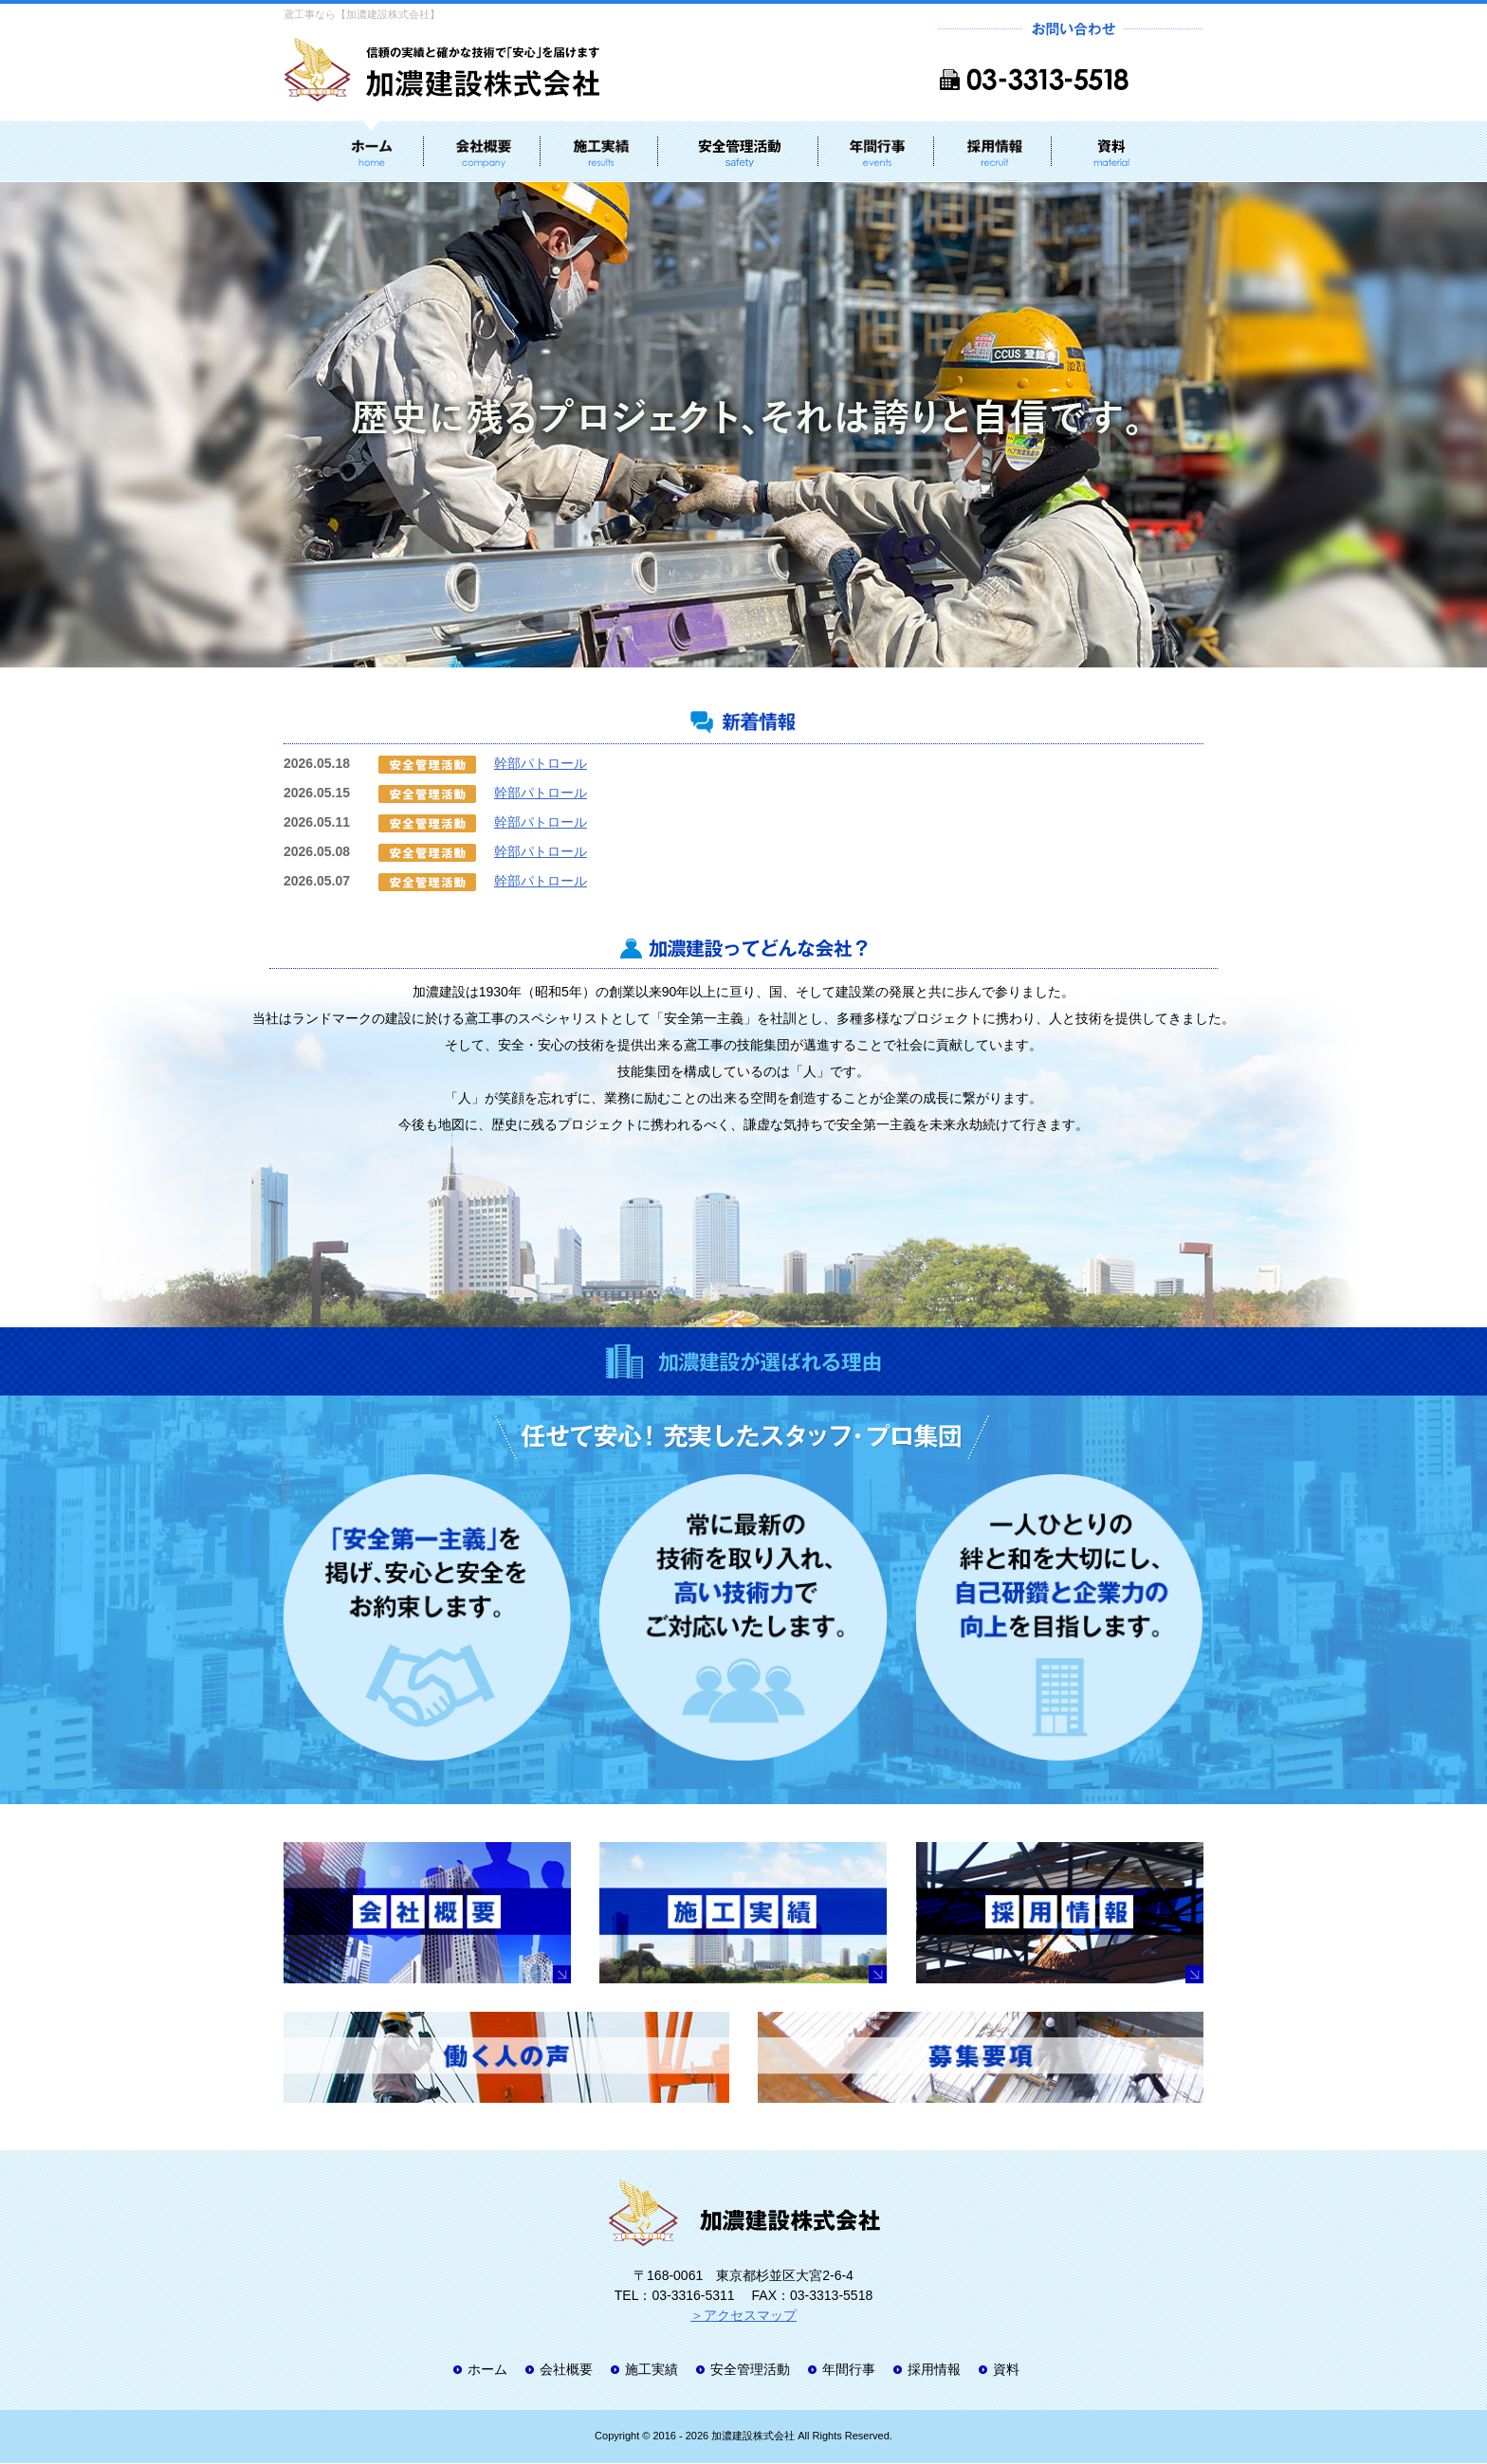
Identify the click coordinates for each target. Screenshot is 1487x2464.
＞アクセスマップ (743, 2317)
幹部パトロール (540, 764)
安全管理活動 (750, 2371)
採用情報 (934, 2371)
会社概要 (566, 2371)
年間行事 (848, 2371)
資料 (1006, 2371)
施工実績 (651, 2371)
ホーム (487, 2371)
